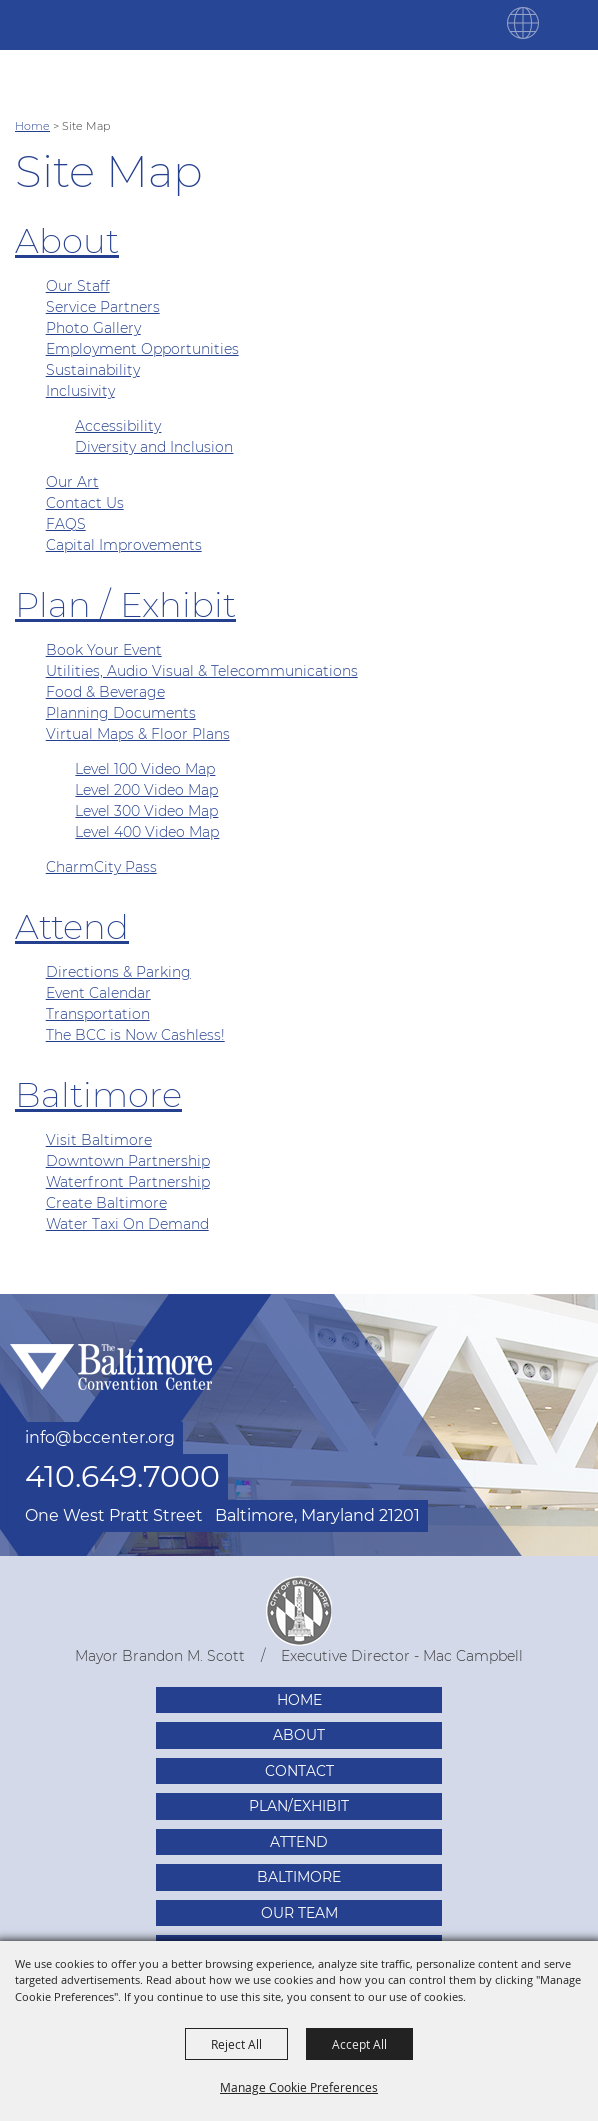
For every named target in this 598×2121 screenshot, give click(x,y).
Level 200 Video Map (146, 790)
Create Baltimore (106, 1203)
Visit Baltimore (99, 1140)
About (67, 241)
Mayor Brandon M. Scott (160, 1656)
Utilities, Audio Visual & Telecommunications (202, 671)
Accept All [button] (359, 2044)
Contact (299, 1771)
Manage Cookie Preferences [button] (299, 2087)
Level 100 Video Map (145, 769)
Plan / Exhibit (125, 605)
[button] (523, 34)
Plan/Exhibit (299, 1806)
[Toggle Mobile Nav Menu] (573, 22)
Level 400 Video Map (147, 832)
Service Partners (103, 307)
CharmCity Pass (101, 867)
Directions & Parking (118, 972)
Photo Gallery (93, 328)
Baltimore (98, 1095)
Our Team (299, 1913)
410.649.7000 (122, 1476)
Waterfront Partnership (128, 1182)
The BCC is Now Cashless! (135, 1035)
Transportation (98, 1014)
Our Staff (78, 286)
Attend (72, 927)
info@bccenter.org (100, 1437)
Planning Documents (121, 713)
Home (32, 126)
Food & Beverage (105, 692)
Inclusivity (80, 391)
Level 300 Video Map (146, 811)
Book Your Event (104, 650)
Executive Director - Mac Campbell (402, 1656)
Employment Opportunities (142, 349)
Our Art (72, 482)
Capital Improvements (124, 545)
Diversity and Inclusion (154, 447)
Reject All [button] (236, 2044)
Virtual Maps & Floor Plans (138, 734)
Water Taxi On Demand (127, 1224)
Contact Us (85, 503)
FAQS (66, 524)
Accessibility (118, 426)
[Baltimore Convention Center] (90, 24)
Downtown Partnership (128, 1161)
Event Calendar (98, 993)
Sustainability (93, 370)
